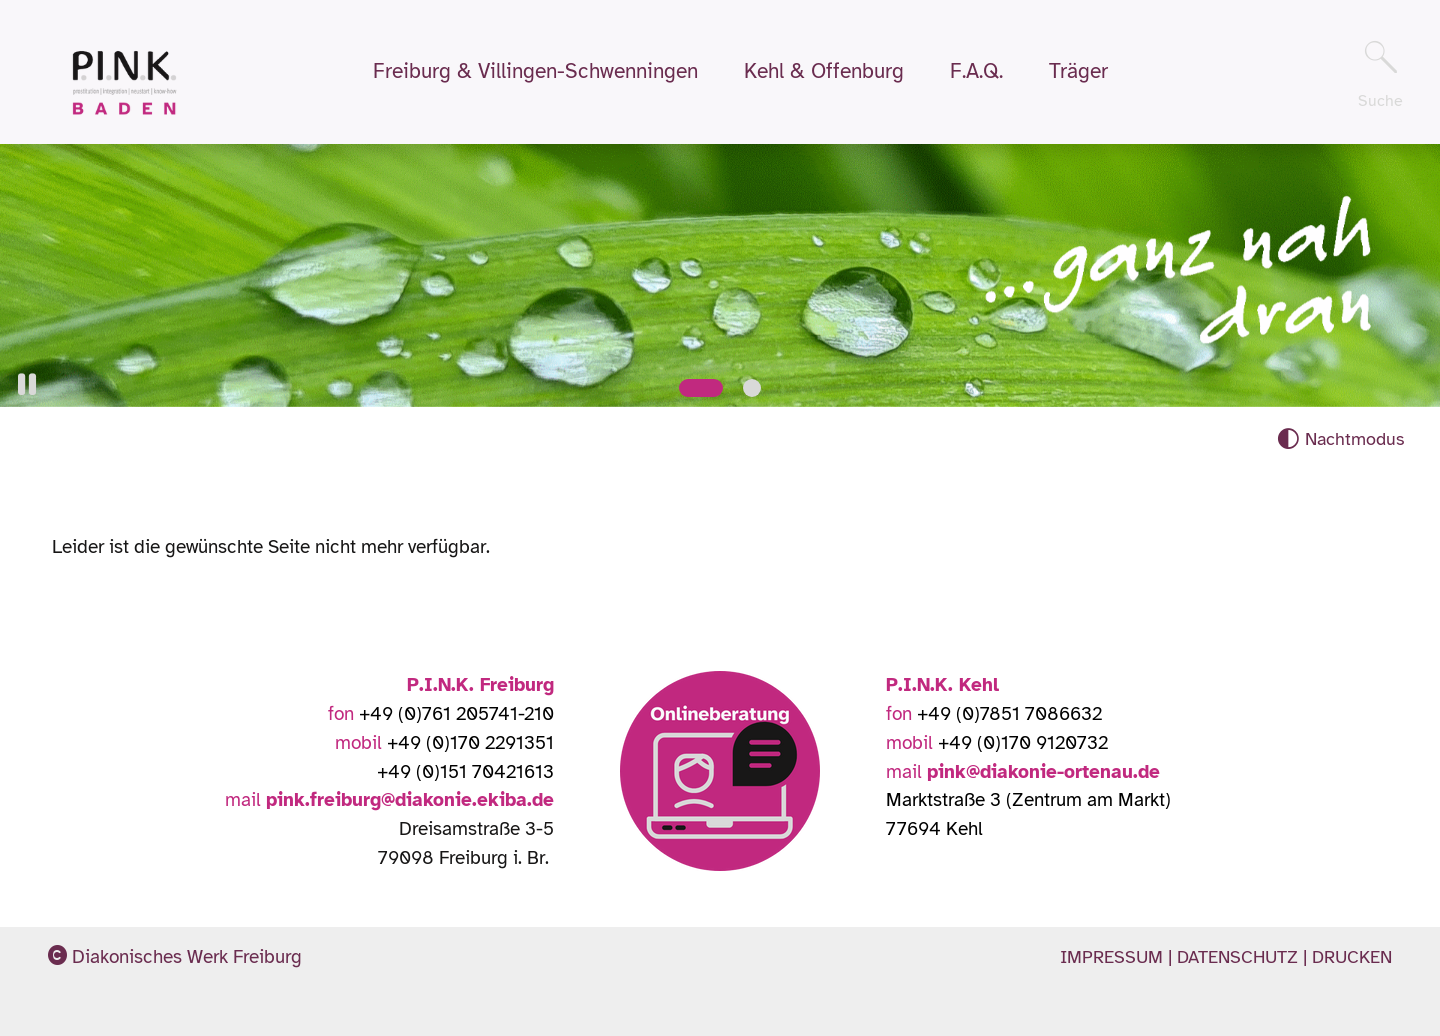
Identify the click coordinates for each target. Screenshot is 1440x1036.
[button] (27, 384)
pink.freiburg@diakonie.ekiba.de (410, 800)
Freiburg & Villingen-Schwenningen (535, 72)
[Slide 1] (701, 388)
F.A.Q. (976, 72)
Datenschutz (1240, 957)
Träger (1078, 72)
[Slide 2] (752, 388)
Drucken (1352, 957)
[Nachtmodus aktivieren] (1340, 439)
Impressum (1114, 957)
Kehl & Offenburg (824, 72)
